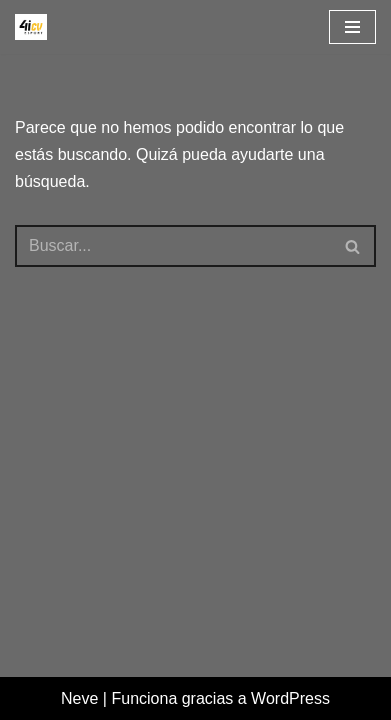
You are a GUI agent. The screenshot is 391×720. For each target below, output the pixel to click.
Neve (79, 698)
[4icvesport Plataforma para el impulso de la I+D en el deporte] (31, 27)
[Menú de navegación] (352, 27)
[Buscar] (173, 246)
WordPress (290, 698)
